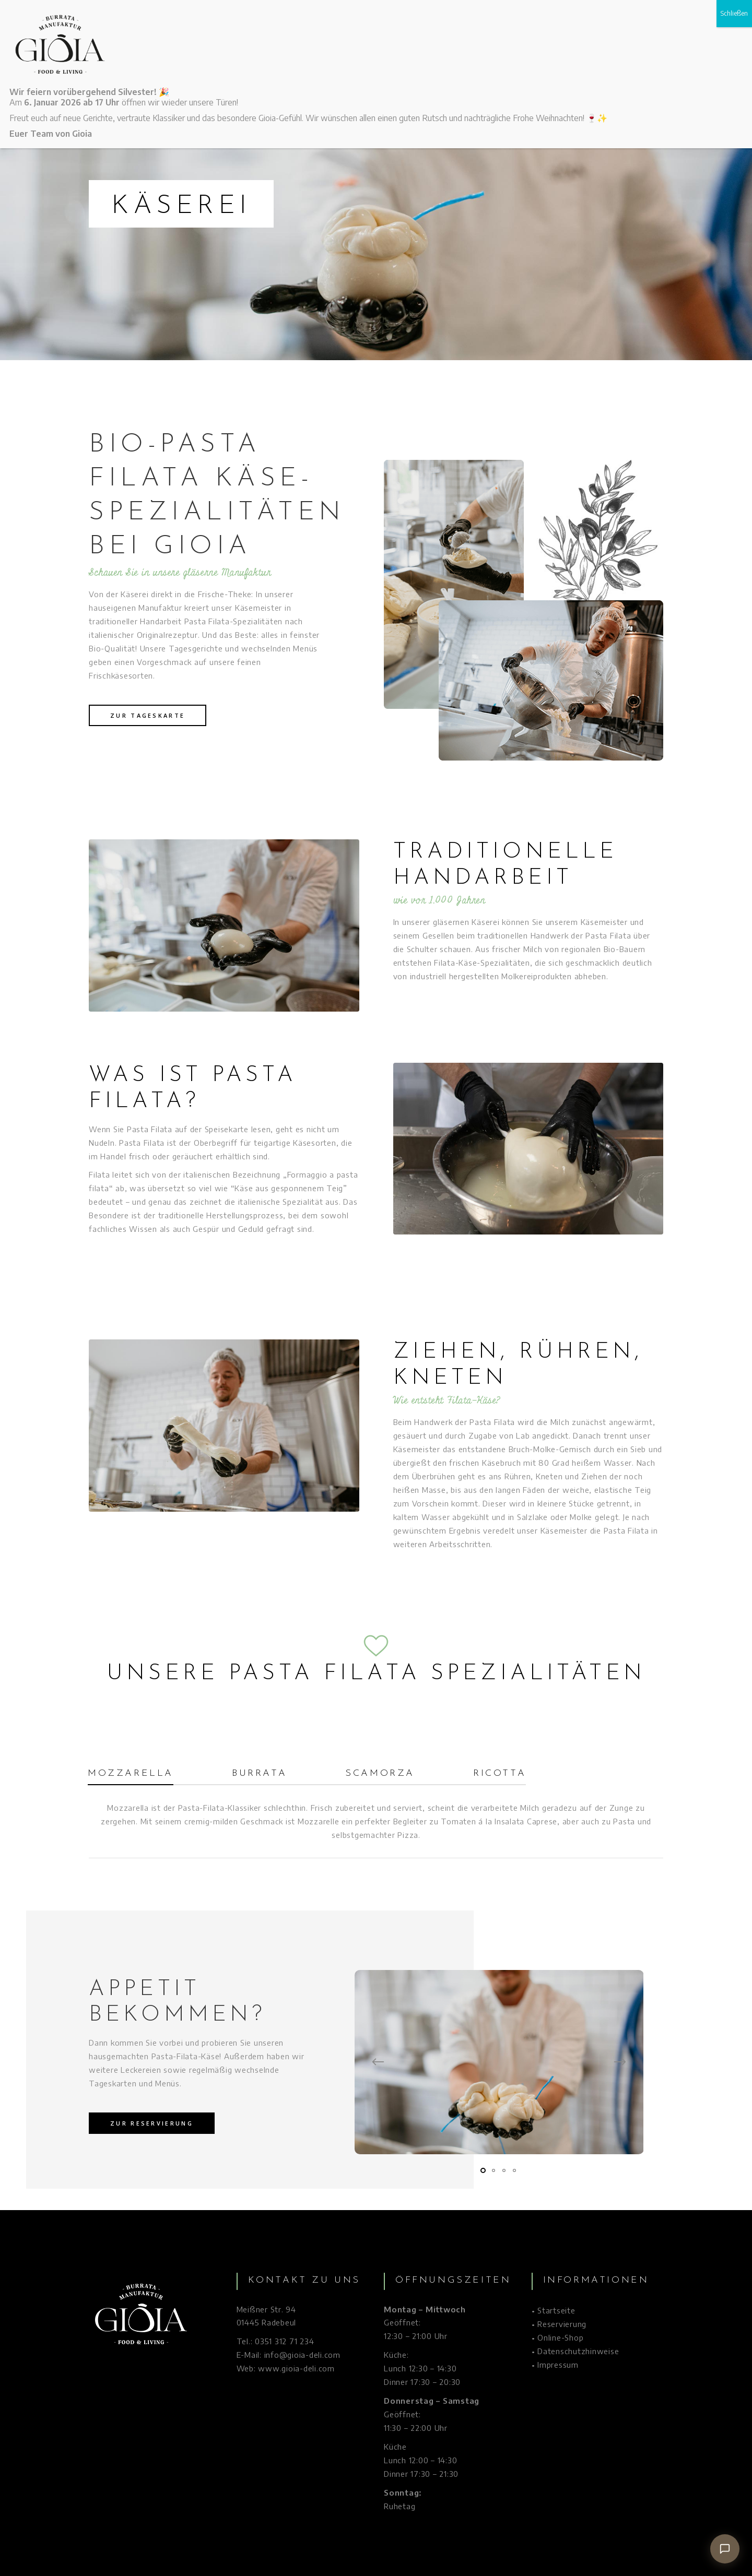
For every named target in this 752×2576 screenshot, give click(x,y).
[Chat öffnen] (724, 2548)
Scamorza (380, 1773)
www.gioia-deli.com (296, 2368)
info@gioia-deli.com (302, 2354)
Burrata (259, 1773)
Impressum (558, 2364)
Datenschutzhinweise (578, 2351)
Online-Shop (560, 2337)
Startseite (556, 2310)
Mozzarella (130, 1773)
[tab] (146, 1775)
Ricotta (499, 1773)
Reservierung (561, 2324)
